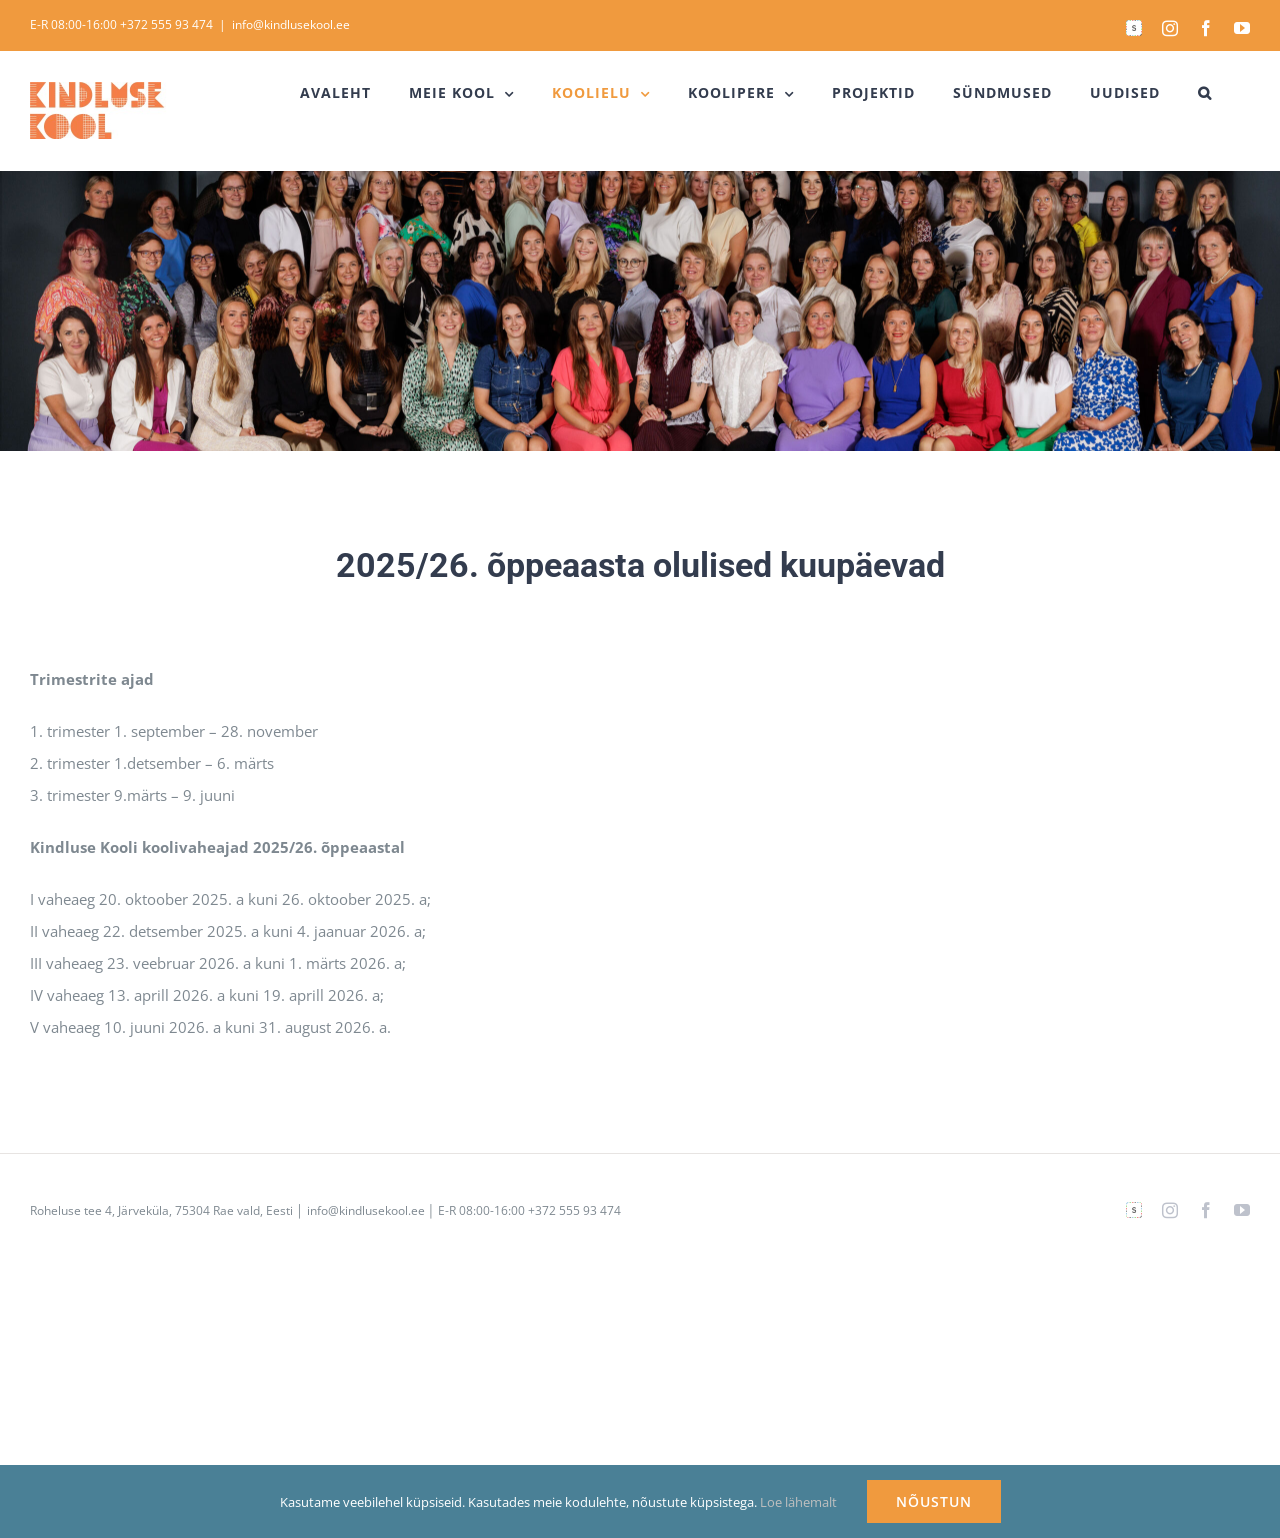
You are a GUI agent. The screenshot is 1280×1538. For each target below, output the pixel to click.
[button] (1205, 93)
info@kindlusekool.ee (291, 24)
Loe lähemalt (798, 1502)
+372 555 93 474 (166, 24)
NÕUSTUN (934, 1501)
